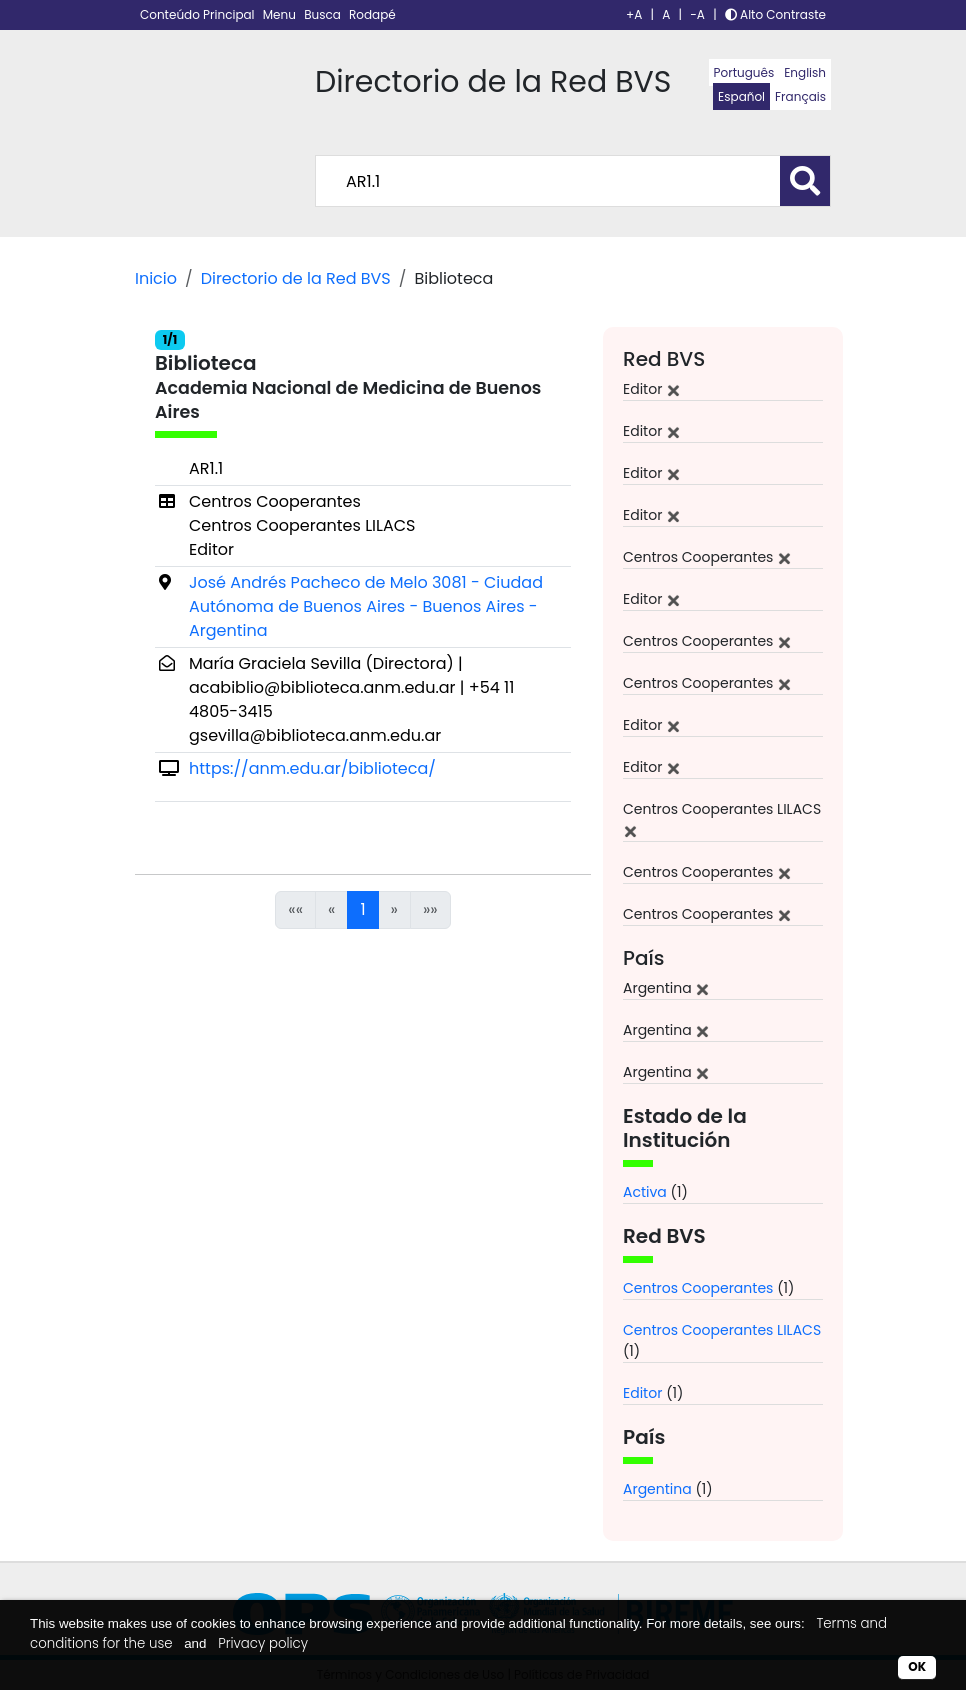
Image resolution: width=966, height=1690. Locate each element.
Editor (642, 1393)
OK (917, 1666)
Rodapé (372, 14)
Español (741, 96)
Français (800, 96)
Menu (281, 14)
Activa (645, 1192)
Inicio (156, 278)
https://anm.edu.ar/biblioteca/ (312, 768)
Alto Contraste (775, 14)
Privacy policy (263, 1643)
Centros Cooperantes (698, 1288)
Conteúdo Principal (199, 14)
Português (744, 72)
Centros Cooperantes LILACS (722, 1330)
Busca (324, 14)
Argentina (657, 1489)
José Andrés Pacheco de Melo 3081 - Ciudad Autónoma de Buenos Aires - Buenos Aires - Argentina (366, 606)
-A (697, 14)
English (805, 72)
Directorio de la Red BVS (296, 278)
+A (634, 14)
